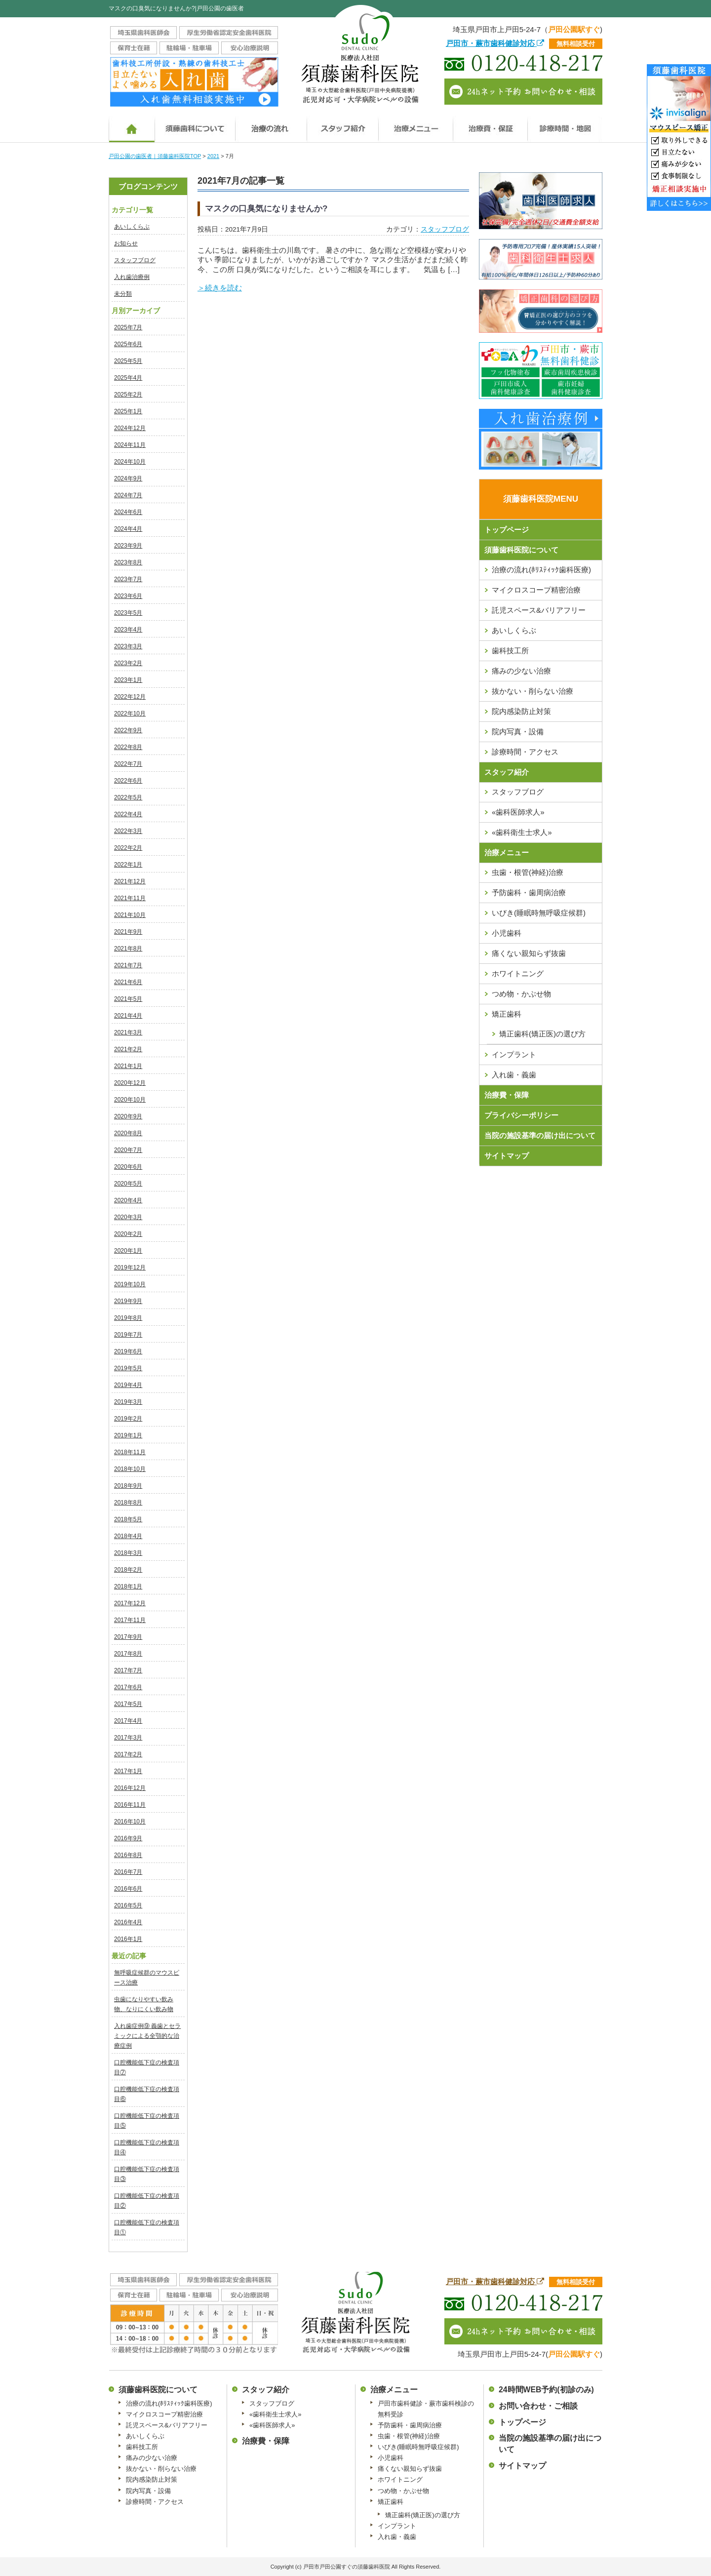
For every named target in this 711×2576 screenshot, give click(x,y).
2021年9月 (128, 931)
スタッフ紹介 (506, 772)
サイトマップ (506, 1155)
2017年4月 (128, 1720)
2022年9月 (128, 730)
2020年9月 (128, 1116)
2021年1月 (128, 1066)
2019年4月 (128, 1385)
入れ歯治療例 (132, 277)
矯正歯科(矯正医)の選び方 (542, 1034)
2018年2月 (128, 1569)
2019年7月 (128, 1334)
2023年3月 (128, 646)
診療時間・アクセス (525, 752)
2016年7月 (128, 1871)
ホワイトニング (518, 973)
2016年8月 (128, 1855)
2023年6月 (128, 596)
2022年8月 (128, 747)
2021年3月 (128, 1032)
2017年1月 (128, 1771)
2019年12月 (130, 1267)
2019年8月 (128, 1317)
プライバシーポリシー (521, 1115)
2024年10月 (130, 461)
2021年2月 (128, 1049)
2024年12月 (130, 428)
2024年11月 (130, 444)
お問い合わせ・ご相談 (538, 2406)
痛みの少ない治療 (521, 671)
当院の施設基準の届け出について (539, 1135)
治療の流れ (271, 125)
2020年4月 (128, 1200)
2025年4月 (128, 377)
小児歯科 (506, 933)
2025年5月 (128, 360)
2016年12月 (130, 1787)
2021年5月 (128, 998)
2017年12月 (130, 1603)
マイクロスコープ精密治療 (536, 590)
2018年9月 (128, 1485)
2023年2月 (128, 663)
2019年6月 (128, 1351)
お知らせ (126, 243)
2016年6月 (128, 1888)
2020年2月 (128, 1233)
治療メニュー (415, 125)
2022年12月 (130, 696)
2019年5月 (128, 1368)
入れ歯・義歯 (514, 1074)
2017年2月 (128, 1754)
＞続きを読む (220, 287)
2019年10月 (130, 1284)
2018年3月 (128, 1552)
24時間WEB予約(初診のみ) (546, 2389)
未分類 (123, 293)
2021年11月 (130, 898)
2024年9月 (128, 478)
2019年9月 (128, 1301)
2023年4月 (128, 629)
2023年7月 (128, 579)
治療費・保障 (506, 1095)
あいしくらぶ (132, 226)
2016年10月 (130, 1821)
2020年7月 (128, 1150)
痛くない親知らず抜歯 (529, 953)
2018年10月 (130, 1469)
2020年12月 (130, 1082)
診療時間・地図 (564, 125)
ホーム (132, 125)
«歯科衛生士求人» (522, 832)
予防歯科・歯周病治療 (529, 892)
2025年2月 (128, 394)
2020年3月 (128, 1217)
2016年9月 (128, 1838)
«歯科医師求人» (518, 812)
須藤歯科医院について (195, 125)
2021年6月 (128, 982)
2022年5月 (128, 797)
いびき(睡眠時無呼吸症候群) (539, 913)
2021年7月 (128, 965)
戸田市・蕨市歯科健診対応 (495, 43)
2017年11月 (130, 1620)
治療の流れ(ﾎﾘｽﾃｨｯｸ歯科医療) (541, 569)
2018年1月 (128, 1586)
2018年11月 (130, 1452)
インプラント (514, 1054)
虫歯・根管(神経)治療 (527, 872)
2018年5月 (128, 1519)
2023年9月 (128, 545)
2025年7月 (128, 327)
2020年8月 (128, 1133)
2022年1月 (128, 864)
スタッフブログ (135, 260)
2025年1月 (128, 411)
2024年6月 (128, 512)
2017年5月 (128, 1704)
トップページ (506, 529)
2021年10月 (130, 915)
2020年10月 (130, 1099)
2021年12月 (130, 881)
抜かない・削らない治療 (532, 691)
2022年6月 (128, 780)
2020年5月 (128, 1183)
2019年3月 (128, 1401)
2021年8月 (128, 948)
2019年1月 (128, 1435)
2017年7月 (128, 1670)
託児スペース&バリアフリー (539, 610)
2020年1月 (128, 1250)
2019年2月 (128, 1418)
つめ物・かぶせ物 (521, 994)
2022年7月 (128, 763)
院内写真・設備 (518, 731)
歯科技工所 (510, 650)
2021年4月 (128, 1015)
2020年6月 (128, 1166)
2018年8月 (128, 1502)
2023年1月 (128, 679)
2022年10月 (130, 713)
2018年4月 (128, 1536)
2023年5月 (128, 612)
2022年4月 (128, 814)
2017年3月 (128, 1737)
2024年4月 (128, 528)
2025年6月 (128, 344)
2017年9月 (128, 1636)
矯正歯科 (506, 1014)
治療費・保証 (490, 125)
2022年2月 (128, 847)
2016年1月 (128, 1939)
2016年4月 (128, 1922)
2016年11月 (130, 1804)
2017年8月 (128, 1653)
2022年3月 (128, 831)
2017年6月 (128, 1687)
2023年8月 (128, 562)
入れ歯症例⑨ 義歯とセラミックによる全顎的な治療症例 (147, 2035)
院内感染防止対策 (521, 711)
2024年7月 (128, 495)
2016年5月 (128, 1905)
